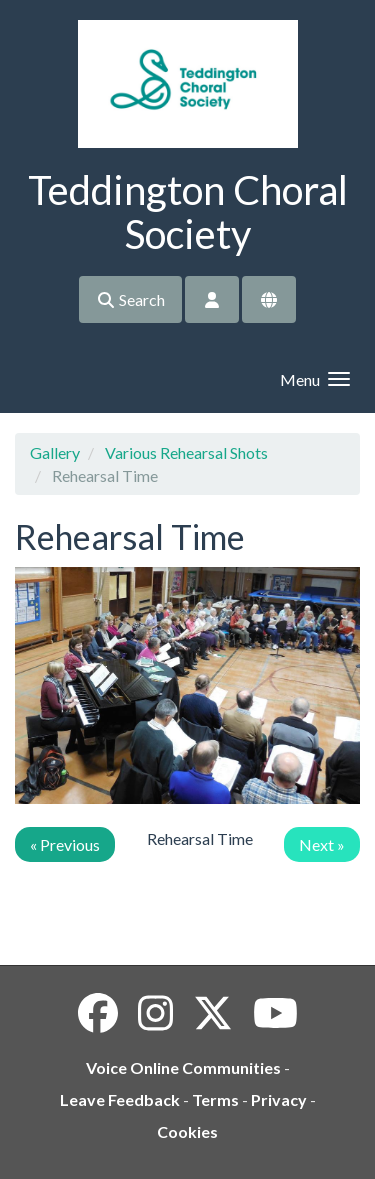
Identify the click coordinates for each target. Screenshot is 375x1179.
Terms (215, 1099)
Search (130, 299)
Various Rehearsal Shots (186, 452)
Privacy (279, 1099)
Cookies (187, 1131)
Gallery (55, 452)
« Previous (65, 844)
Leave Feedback (120, 1099)
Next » (322, 844)
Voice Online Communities (183, 1067)
